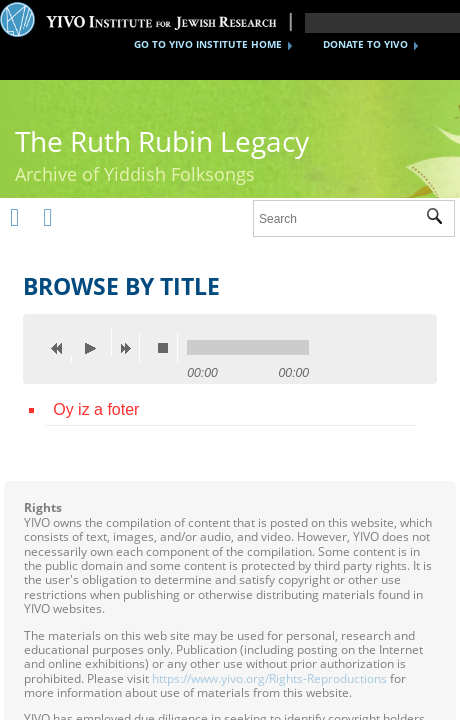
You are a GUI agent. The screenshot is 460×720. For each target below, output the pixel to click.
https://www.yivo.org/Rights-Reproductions (269, 678)
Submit (440, 219)
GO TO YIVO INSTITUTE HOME (208, 44)
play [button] (96, 342)
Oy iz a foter (96, 409)
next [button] (130, 348)
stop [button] (168, 348)
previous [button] (62, 348)
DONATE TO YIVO (365, 44)
